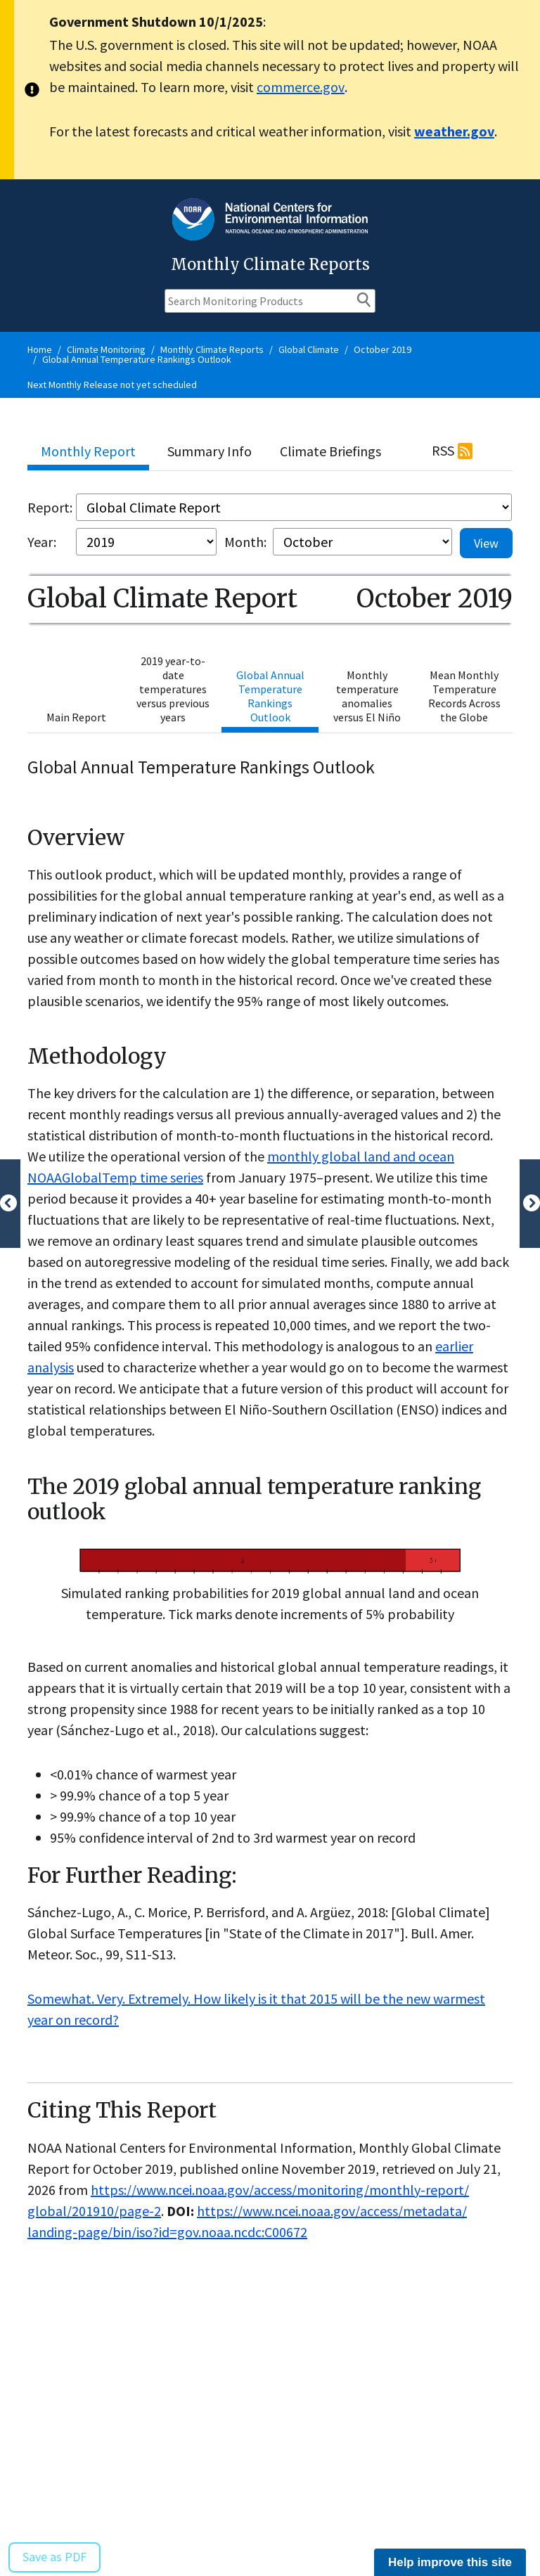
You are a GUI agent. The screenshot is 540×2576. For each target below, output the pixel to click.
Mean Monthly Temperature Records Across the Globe (464, 696)
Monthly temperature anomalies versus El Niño (367, 696)
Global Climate (308, 349)
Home (39, 349)
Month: (245, 541)
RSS (443, 450)
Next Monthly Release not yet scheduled (112, 384)
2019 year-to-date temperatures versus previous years (173, 689)
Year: (41, 541)
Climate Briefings (330, 451)
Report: (49, 507)
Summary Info (209, 451)
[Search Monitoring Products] (270, 301)
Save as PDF (54, 2557)
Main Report (76, 717)
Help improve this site (450, 2562)
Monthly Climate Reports (212, 349)
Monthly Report (88, 451)
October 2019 (382, 349)
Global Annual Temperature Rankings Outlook (136, 359)
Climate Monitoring (106, 349)
